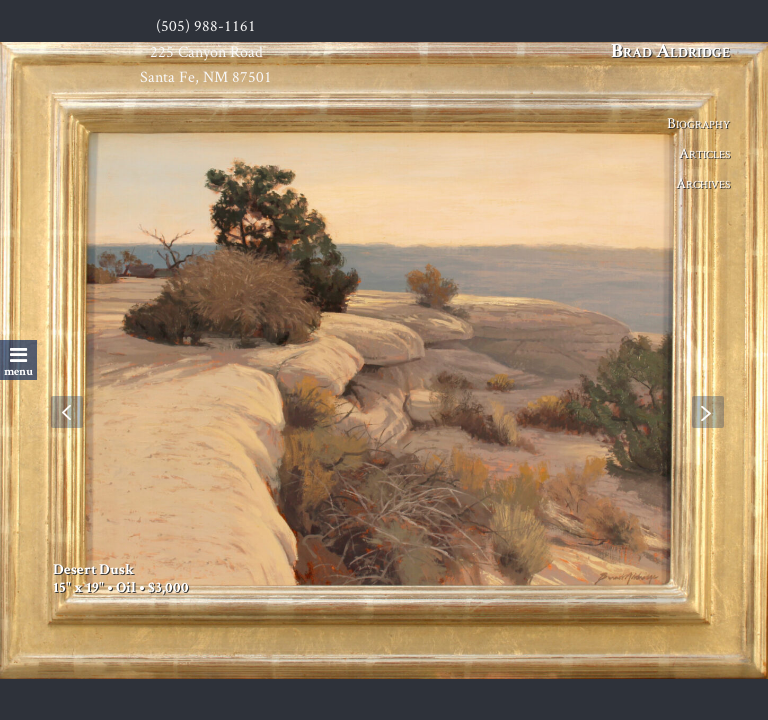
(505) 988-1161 (206, 25)
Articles (704, 152)
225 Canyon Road (206, 51)
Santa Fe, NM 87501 (206, 76)
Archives (703, 182)
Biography (698, 122)
